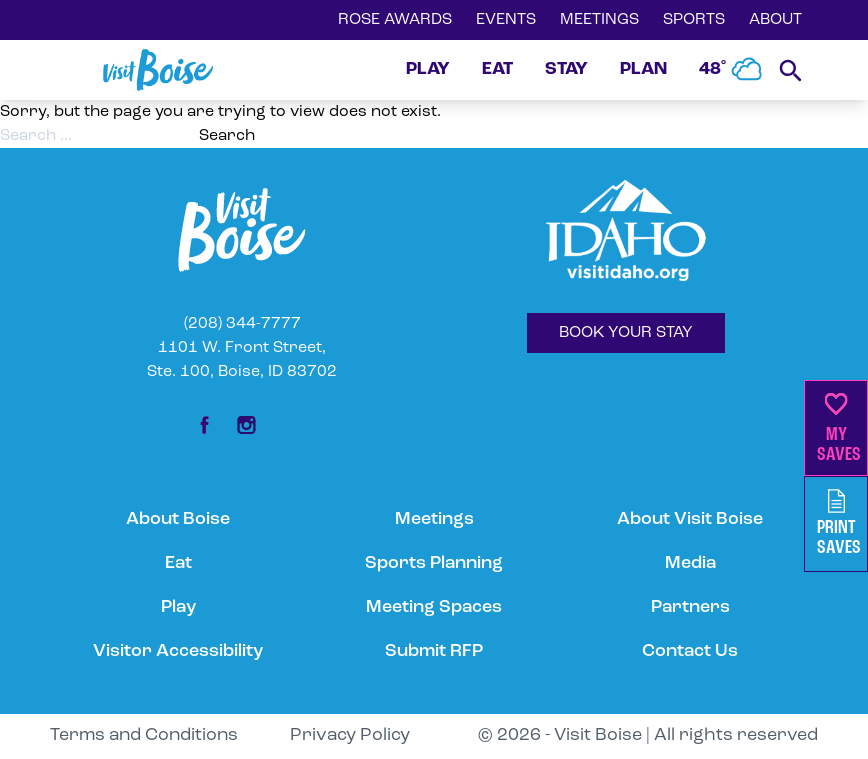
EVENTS (506, 20)
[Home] (158, 70)
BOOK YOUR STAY (626, 333)
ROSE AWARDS (395, 20)
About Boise (178, 519)
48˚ (731, 70)
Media (690, 563)
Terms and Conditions (144, 735)
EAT (497, 69)
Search (227, 136)
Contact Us (690, 651)
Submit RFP (434, 651)
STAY (566, 69)
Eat (178, 563)
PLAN (643, 69)
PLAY (428, 69)
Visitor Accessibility (178, 651)
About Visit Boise (690, 519)
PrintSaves (839, 523)
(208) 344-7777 (242, 324)
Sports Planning (434, 563)
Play (178, 607)
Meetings (434, 519)
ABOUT (775, 20)
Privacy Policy (350, 735)
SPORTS (694, 20)
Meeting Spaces (434, 607)
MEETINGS (599, 20)
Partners (690, 607)
